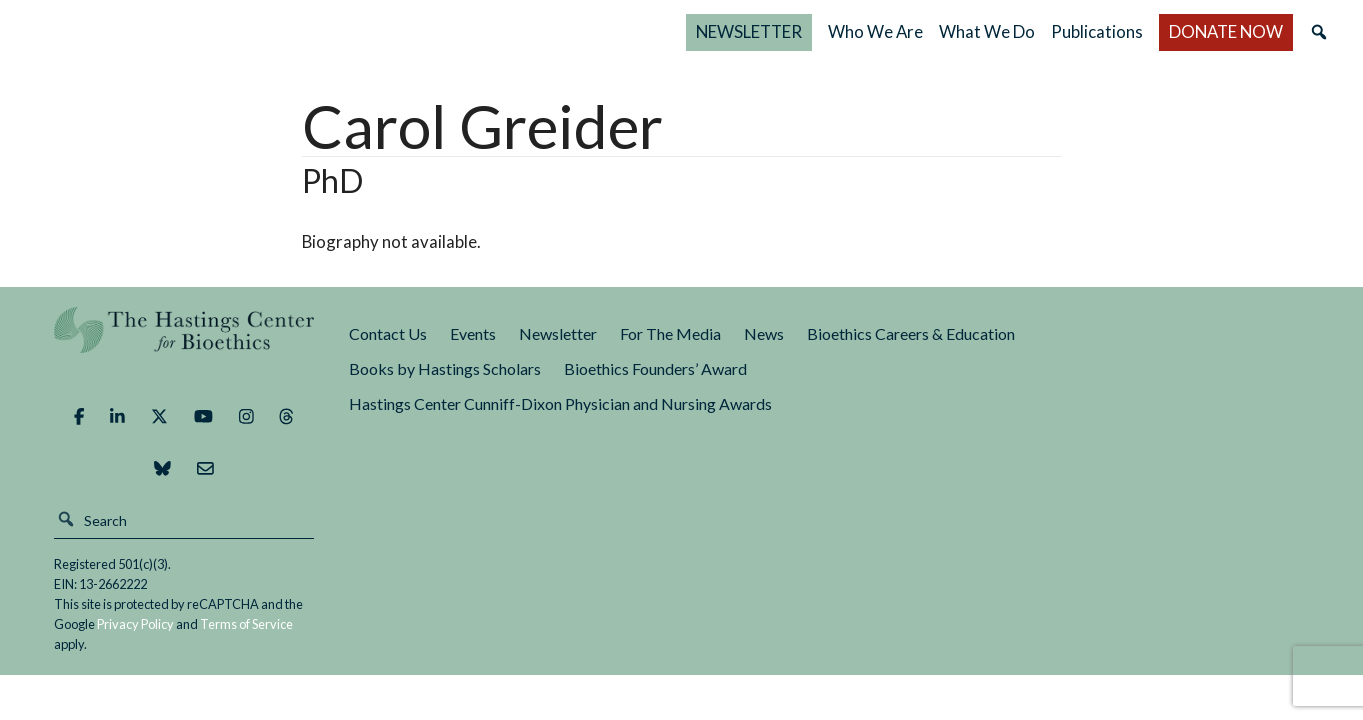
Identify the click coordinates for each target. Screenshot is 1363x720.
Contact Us (388, 333)
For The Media (670, 333)
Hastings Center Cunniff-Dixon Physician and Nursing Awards (560, 403)
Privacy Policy (135, 624)
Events (473, 333)
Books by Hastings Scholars (445, 368)
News (764, 333)
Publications (1097, 31)
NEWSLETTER (749, 31)
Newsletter (558, 333)
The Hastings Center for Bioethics (234, 32)
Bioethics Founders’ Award (655, 368)
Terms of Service (246, 624)
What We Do (987, 31)
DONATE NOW (1226, 31)
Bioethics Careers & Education (911, 333)
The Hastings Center (184, 344)
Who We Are (875, 31)
